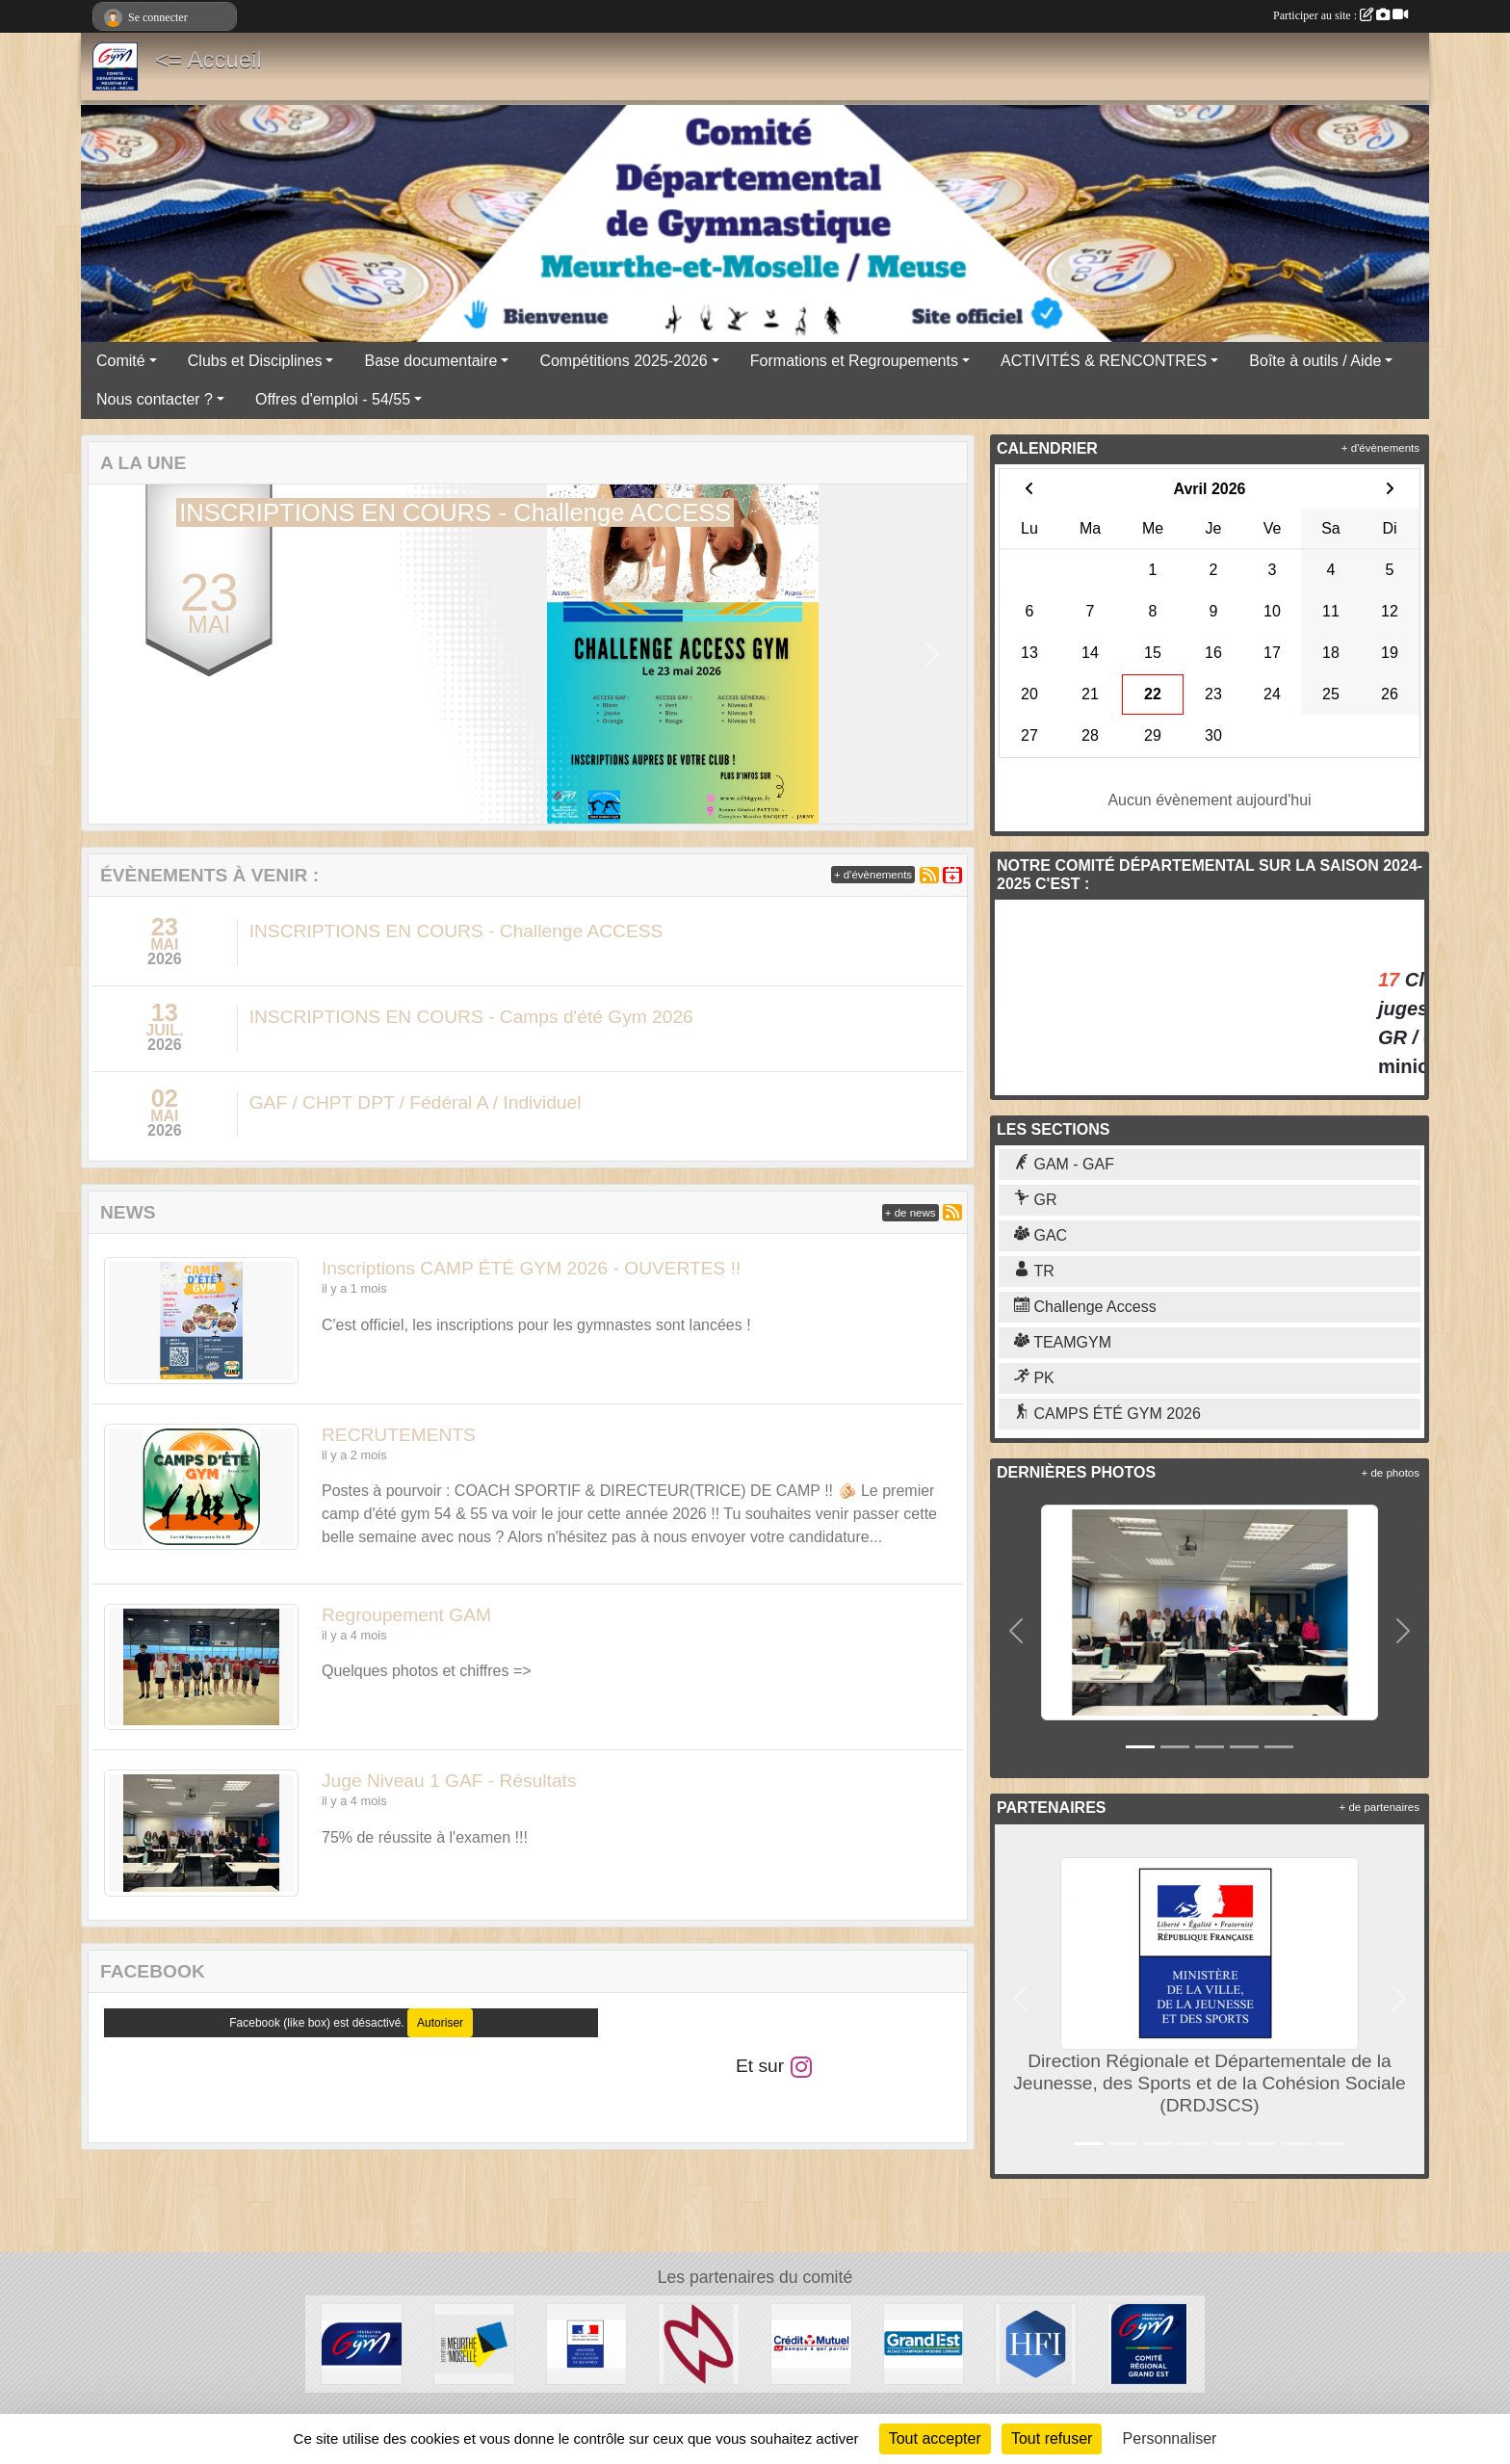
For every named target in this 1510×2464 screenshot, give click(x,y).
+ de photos (1390, 1473)
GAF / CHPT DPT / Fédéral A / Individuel (415, 1102)
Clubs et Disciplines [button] (255, 361)
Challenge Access (1085, 1306)
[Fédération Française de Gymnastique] (362, 2343)
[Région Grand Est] (924, 2343)
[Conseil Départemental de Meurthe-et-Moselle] (474, 2343)
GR (1035, 1200)
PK (1034, 1378)
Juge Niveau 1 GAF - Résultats (449, 1780)
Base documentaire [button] (430, 361)
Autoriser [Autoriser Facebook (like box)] (440, 2023)
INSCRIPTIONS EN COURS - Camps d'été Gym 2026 (471, 1017)
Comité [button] (120, 361)
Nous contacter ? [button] (154, 399)
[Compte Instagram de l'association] (801, 2066)
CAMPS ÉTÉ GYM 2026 (1107, 1413)
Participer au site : (1340, 15)
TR (1034, 1271)
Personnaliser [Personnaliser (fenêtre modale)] (1170, 2438)
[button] (124, 655)
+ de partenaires (1379, 1807)
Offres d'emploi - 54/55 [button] (332, 399)
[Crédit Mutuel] (811, 2343)
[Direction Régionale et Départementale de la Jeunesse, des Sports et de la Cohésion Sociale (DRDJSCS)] (587, 2343)
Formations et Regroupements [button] (854, 361)
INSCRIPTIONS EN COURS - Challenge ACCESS (456, 931)
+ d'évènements (873, 874)
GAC (1040, 1235)
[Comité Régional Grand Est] (1148, 2343)
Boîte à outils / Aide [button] (1315, 361)
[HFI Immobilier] (1036, 2343)
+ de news (910, 1213)
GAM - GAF (1064, 1164)
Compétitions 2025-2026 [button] (623, 361)
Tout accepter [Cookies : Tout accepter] (935, 2438)
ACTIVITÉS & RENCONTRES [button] (1104, 361)
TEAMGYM (1062, 1342)
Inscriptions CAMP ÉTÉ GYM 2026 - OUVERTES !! (531, 1268)
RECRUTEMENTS (399, 1435)
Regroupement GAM (406, 1615)
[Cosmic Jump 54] (699, 2343)
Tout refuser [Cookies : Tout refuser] (1051, 2438)
